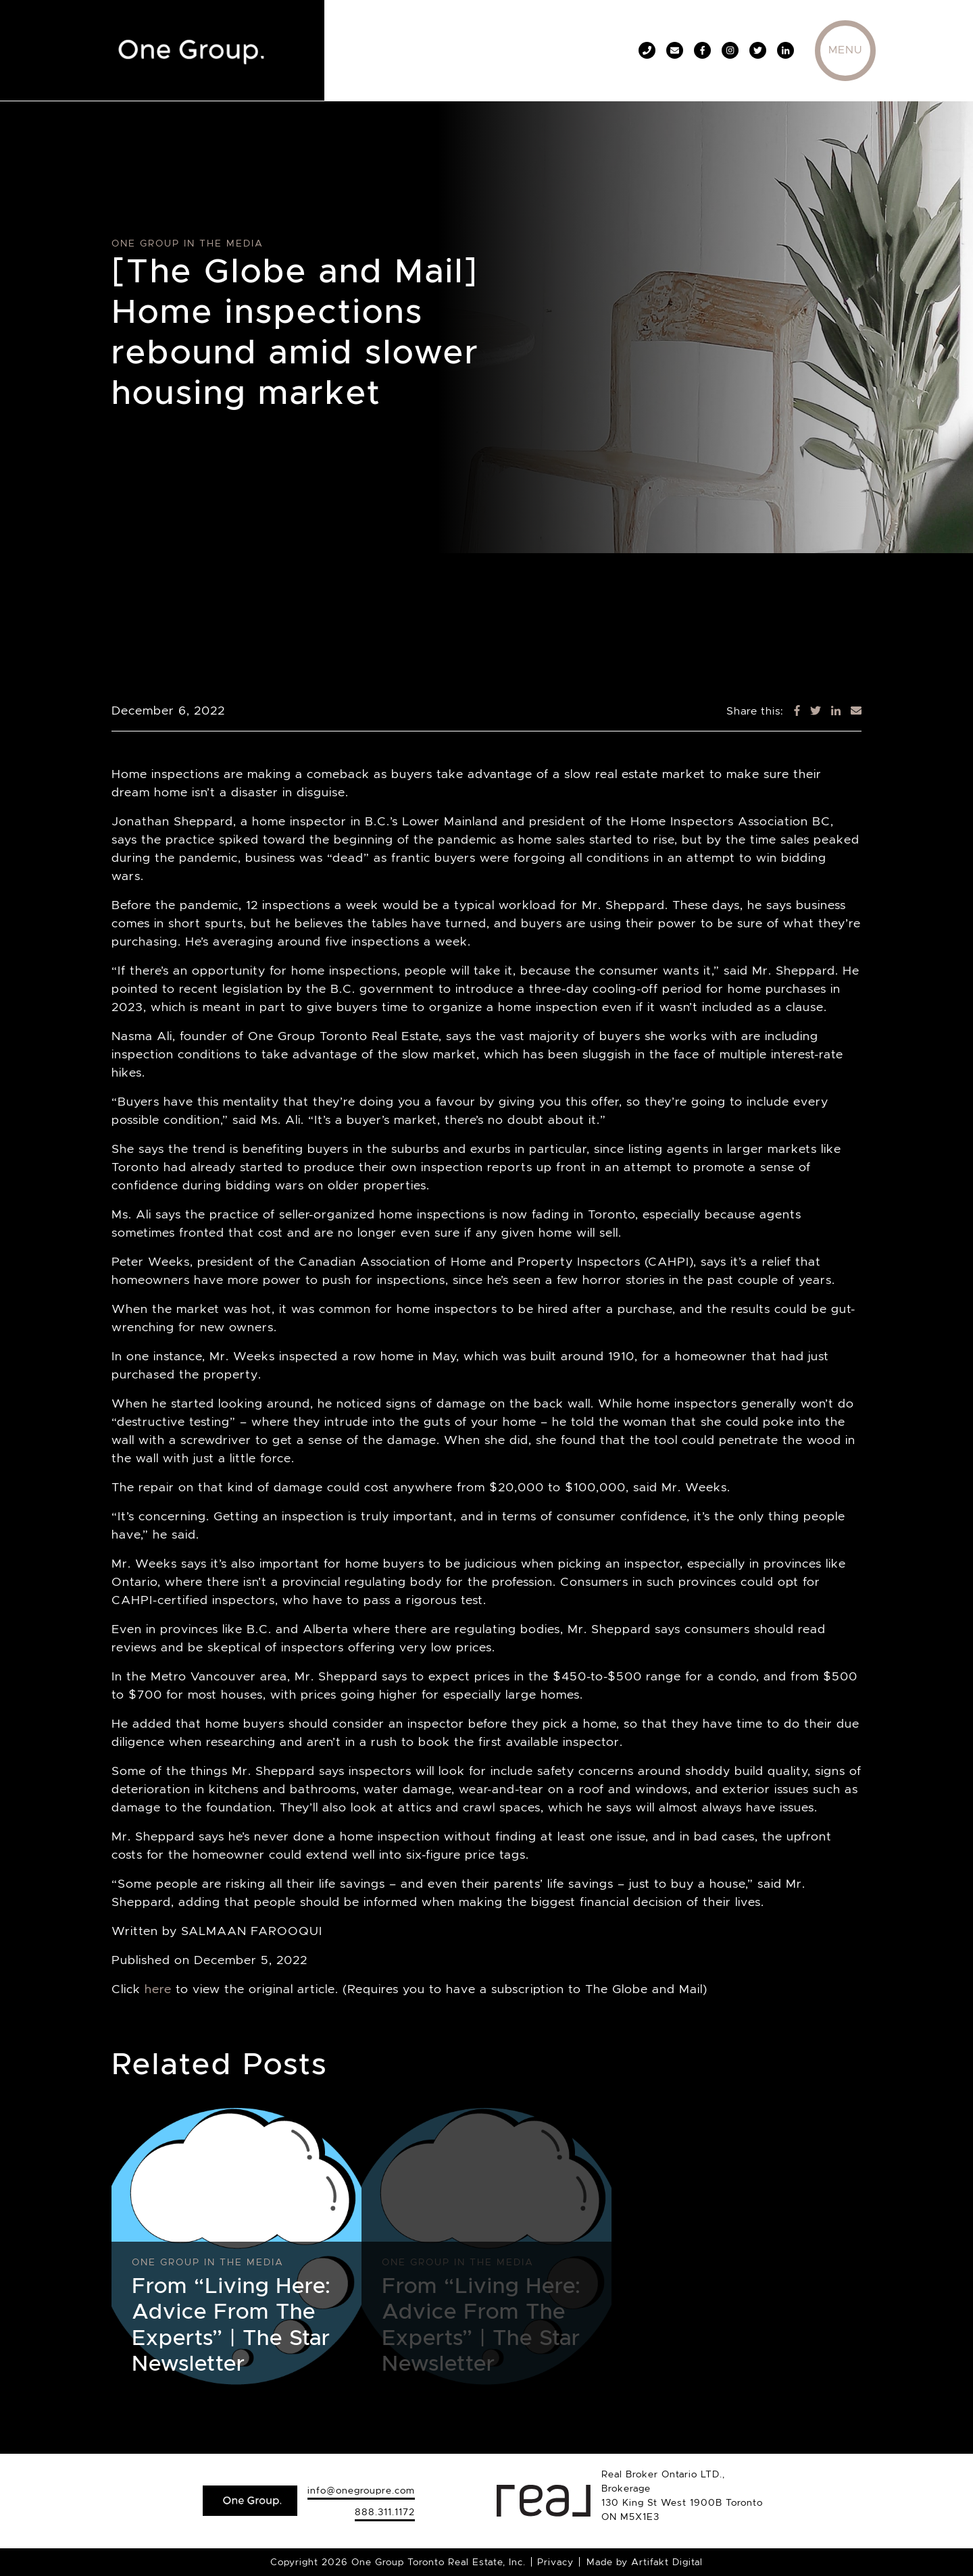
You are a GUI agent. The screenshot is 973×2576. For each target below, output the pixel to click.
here (158, 1989)
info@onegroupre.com (361, 2490)
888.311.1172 (385, 2512)
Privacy (555, 2562)
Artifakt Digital (667, 2562)
